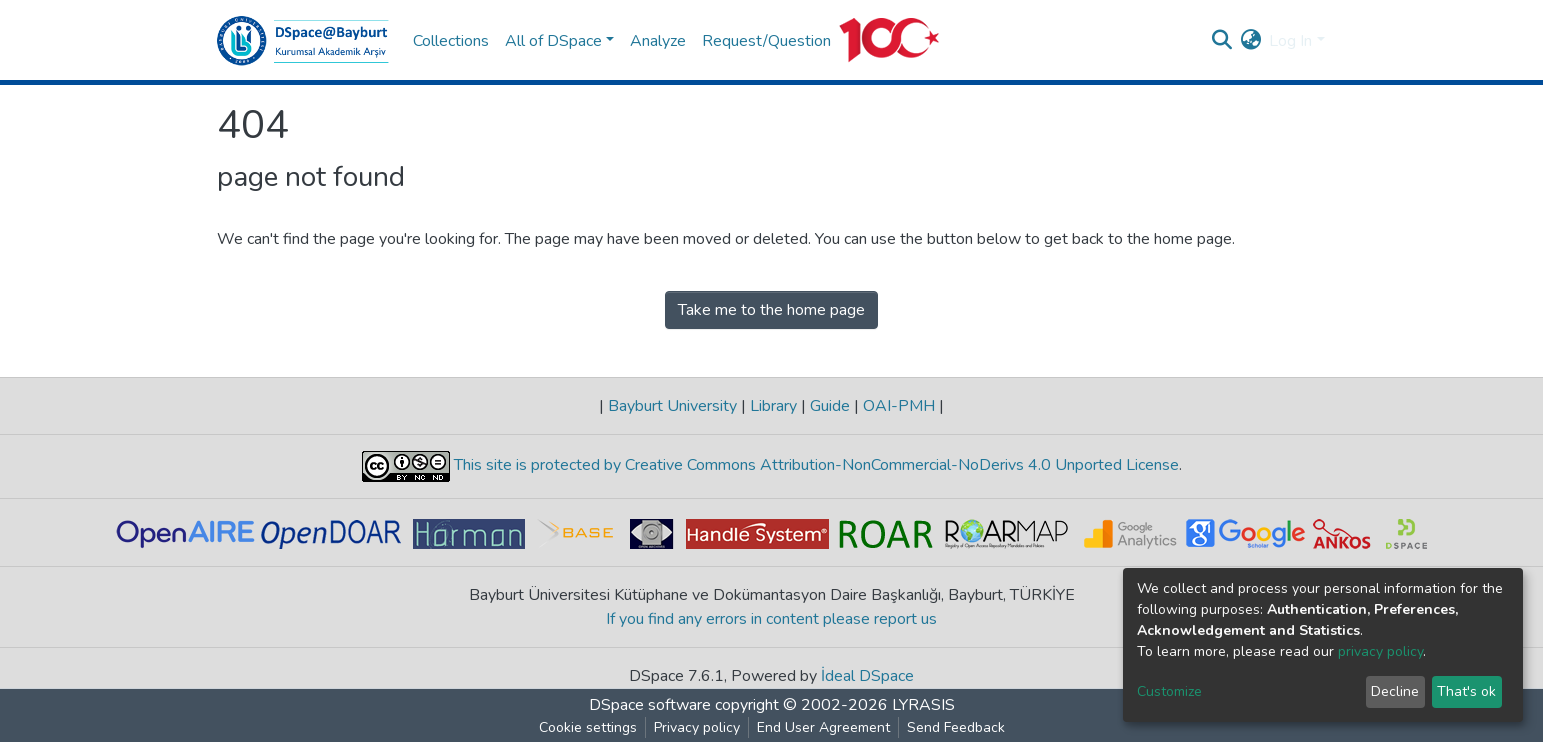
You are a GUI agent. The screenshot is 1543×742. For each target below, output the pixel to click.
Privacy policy (697, 727)
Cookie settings (588, 727)
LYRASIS (923, 705)
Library (773, 406)
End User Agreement (823, 727)
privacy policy (1380, 651)
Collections (451, 41)
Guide (830, 406)
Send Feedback (956, 727)
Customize (1169, 691)
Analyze (658, 41)
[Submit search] (1221, 41)
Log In (1290, 41)
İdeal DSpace (867, 676)
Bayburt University (672, 406)
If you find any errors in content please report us (771, 619)
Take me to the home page (771, 310)
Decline (1395, 691)
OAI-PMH (899, 406)
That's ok (1466, 691)
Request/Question (766, 41)
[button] (1250, 41)
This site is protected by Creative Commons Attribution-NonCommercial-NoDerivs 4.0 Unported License (814, 466)
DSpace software (650, 705)
